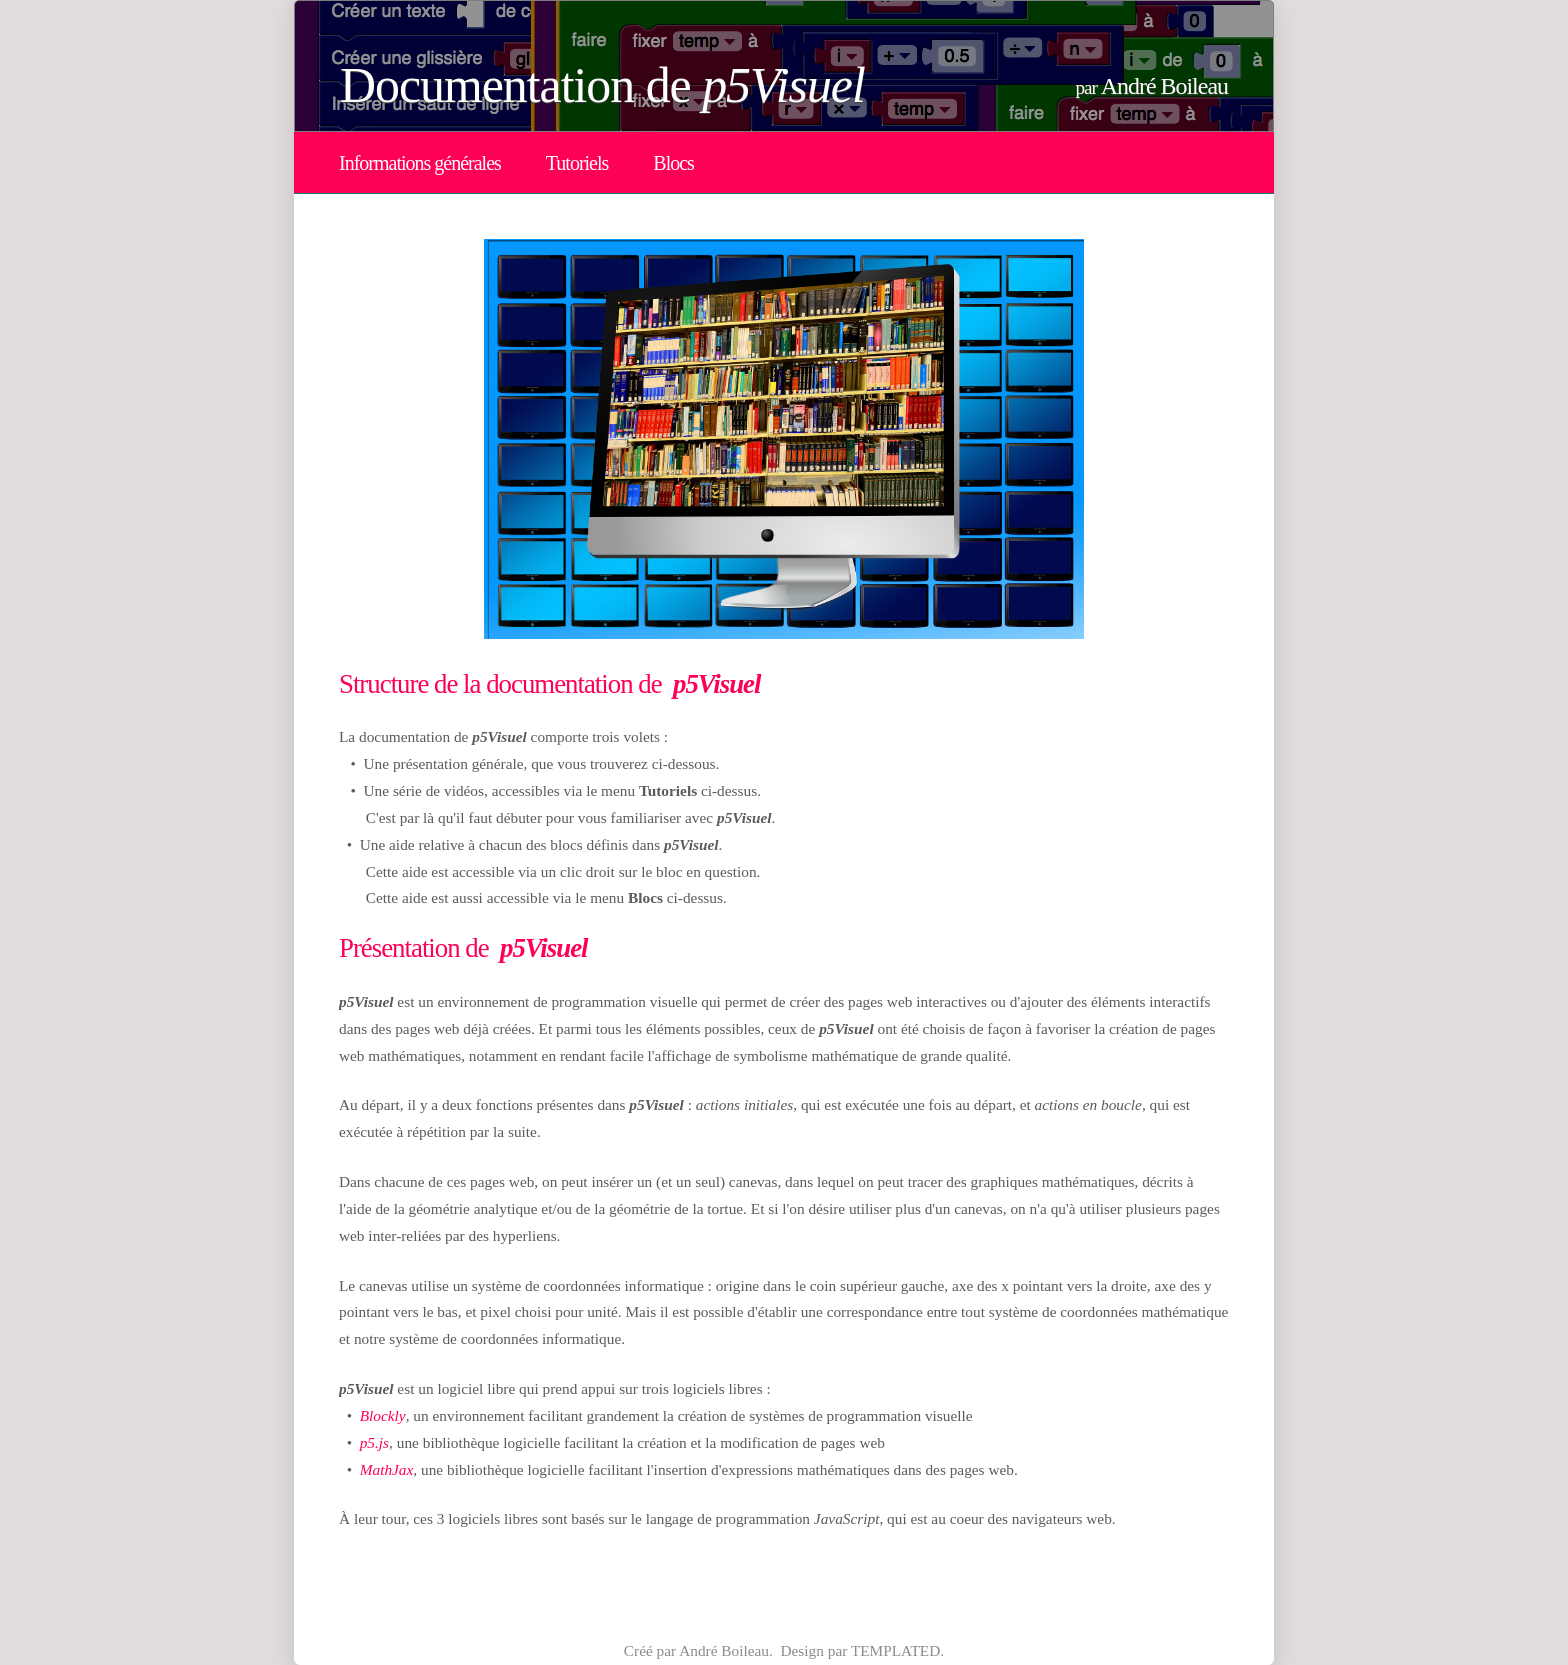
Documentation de (602, 85)
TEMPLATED (895, 1650)
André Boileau (1164, 86)
